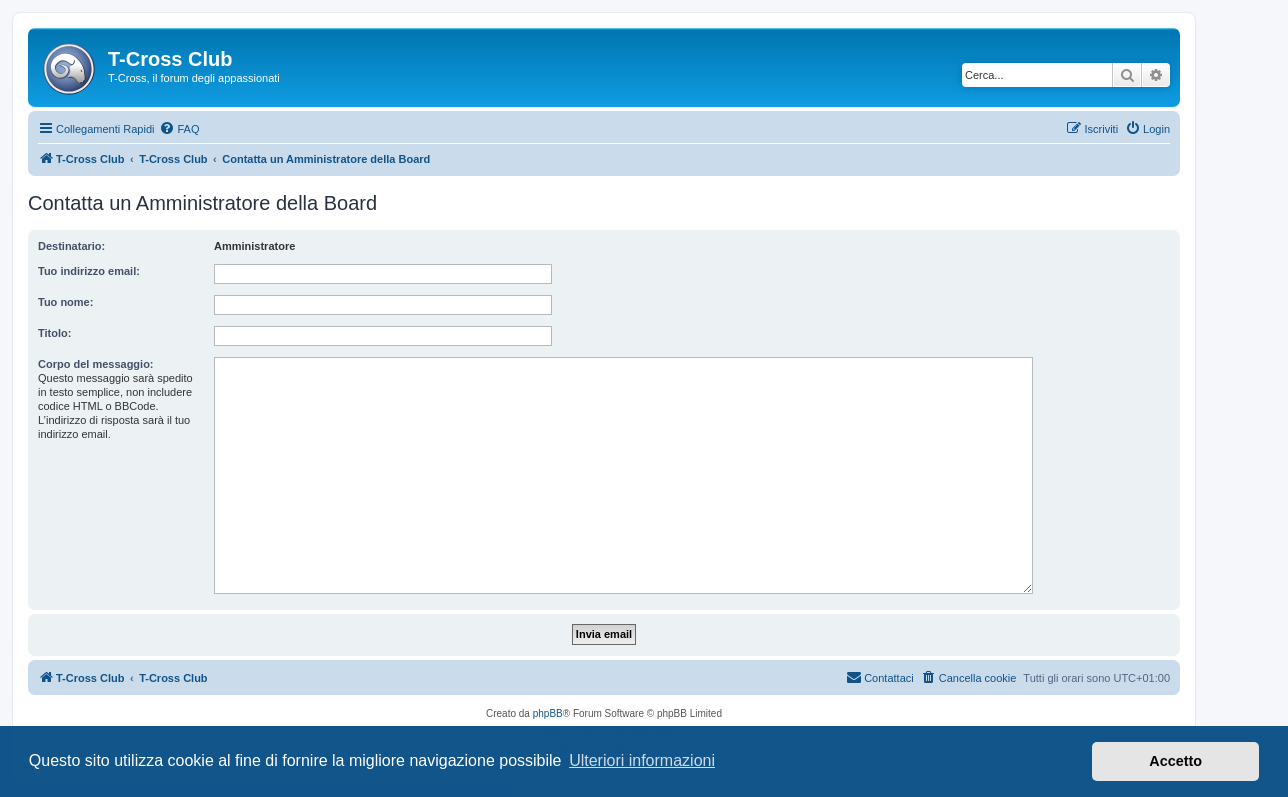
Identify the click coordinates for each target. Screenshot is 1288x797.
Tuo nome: (65, 302)
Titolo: (54, 333)
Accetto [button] (1175, 761)
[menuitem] (179, 129)
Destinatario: (71, 246)
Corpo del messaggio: (96, 364)
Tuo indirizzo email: (89, 271)
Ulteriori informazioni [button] (642, 760)
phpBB (548, 713)
